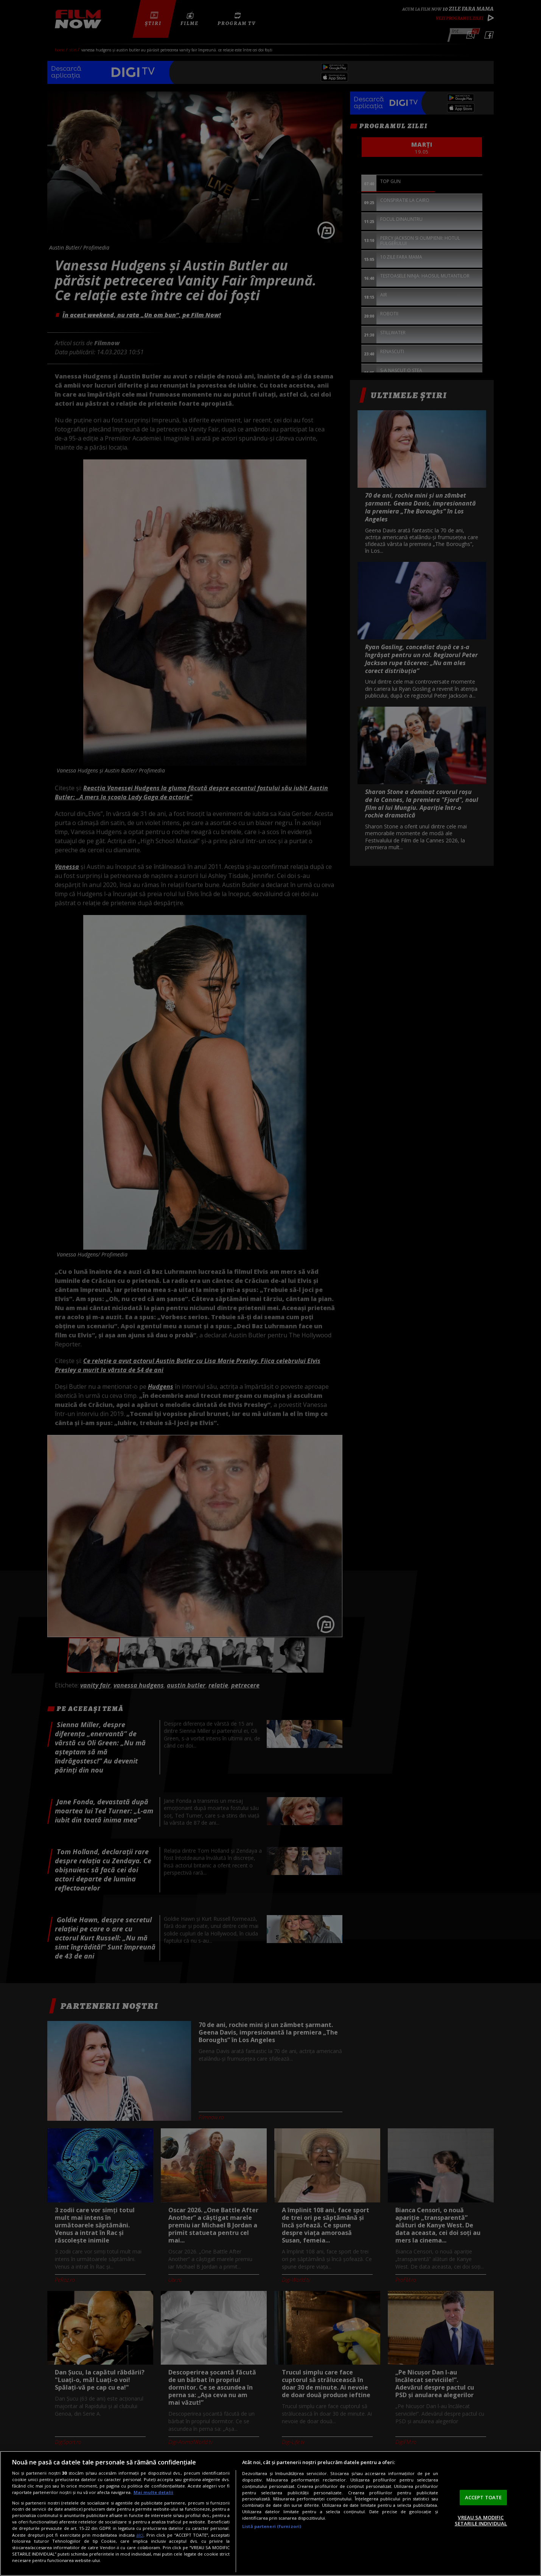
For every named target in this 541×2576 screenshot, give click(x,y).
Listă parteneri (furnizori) (271, 2526)
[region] (270, 2513)
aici (139, 2535)
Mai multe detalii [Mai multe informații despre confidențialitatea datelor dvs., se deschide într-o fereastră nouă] (153, 2492)
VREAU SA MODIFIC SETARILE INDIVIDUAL (481, 2520)
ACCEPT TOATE (483, 2497)
